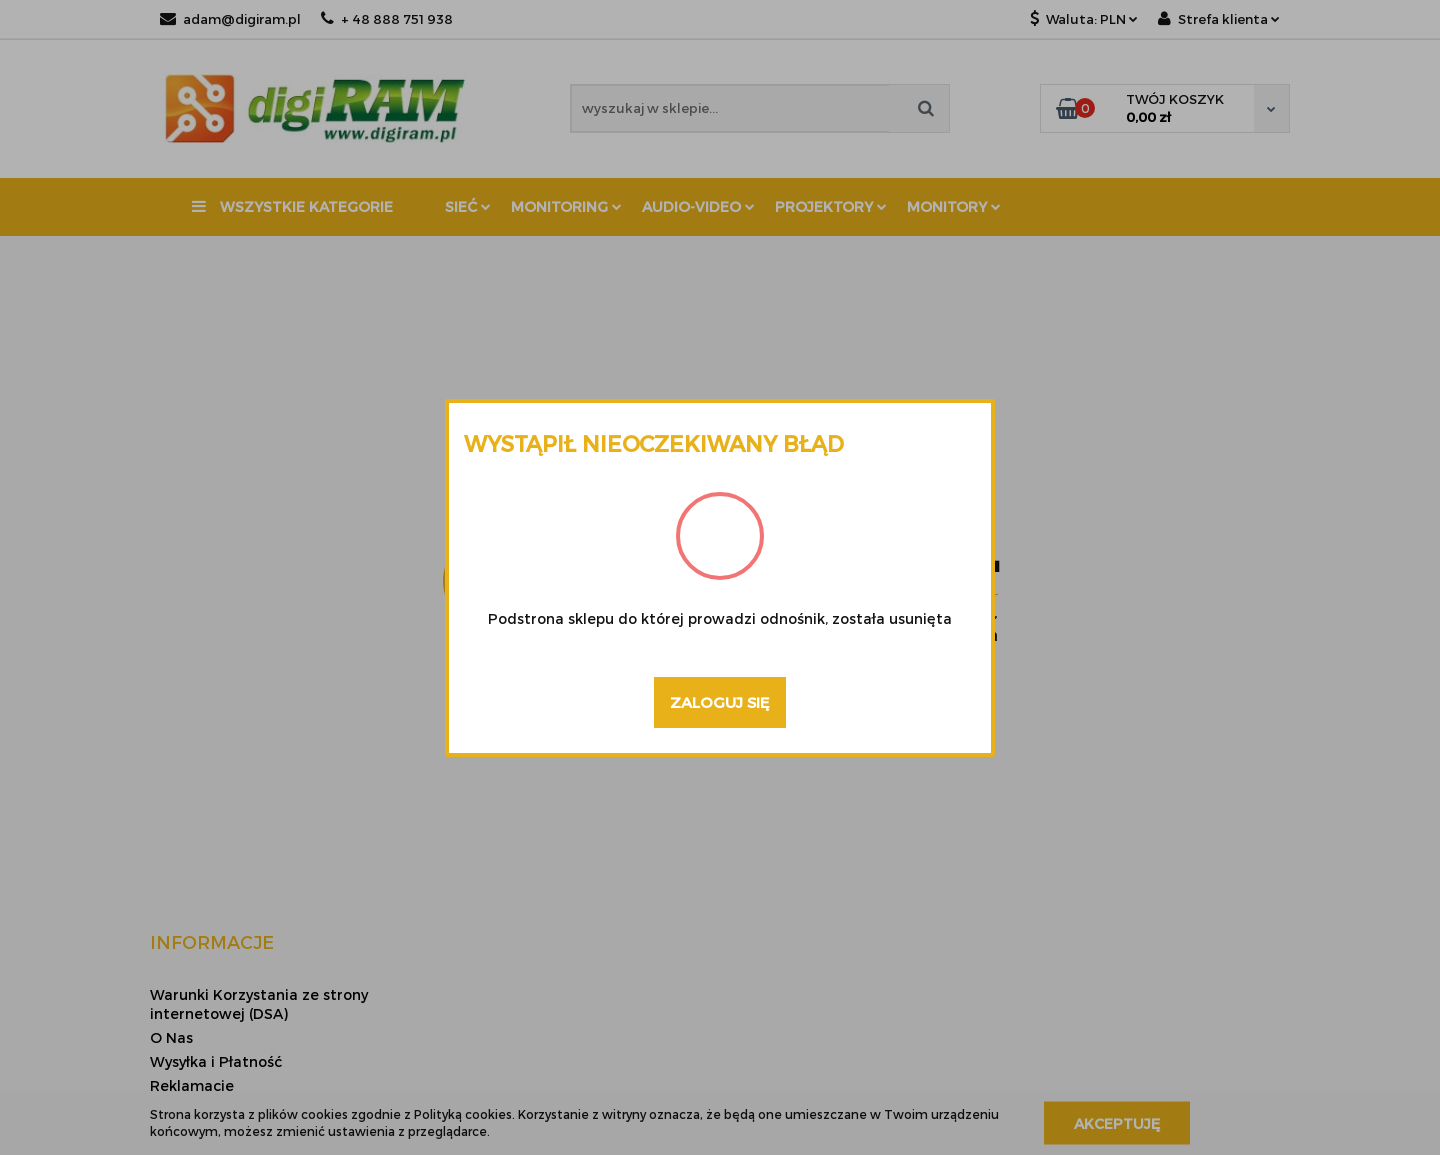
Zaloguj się (720, 702)
